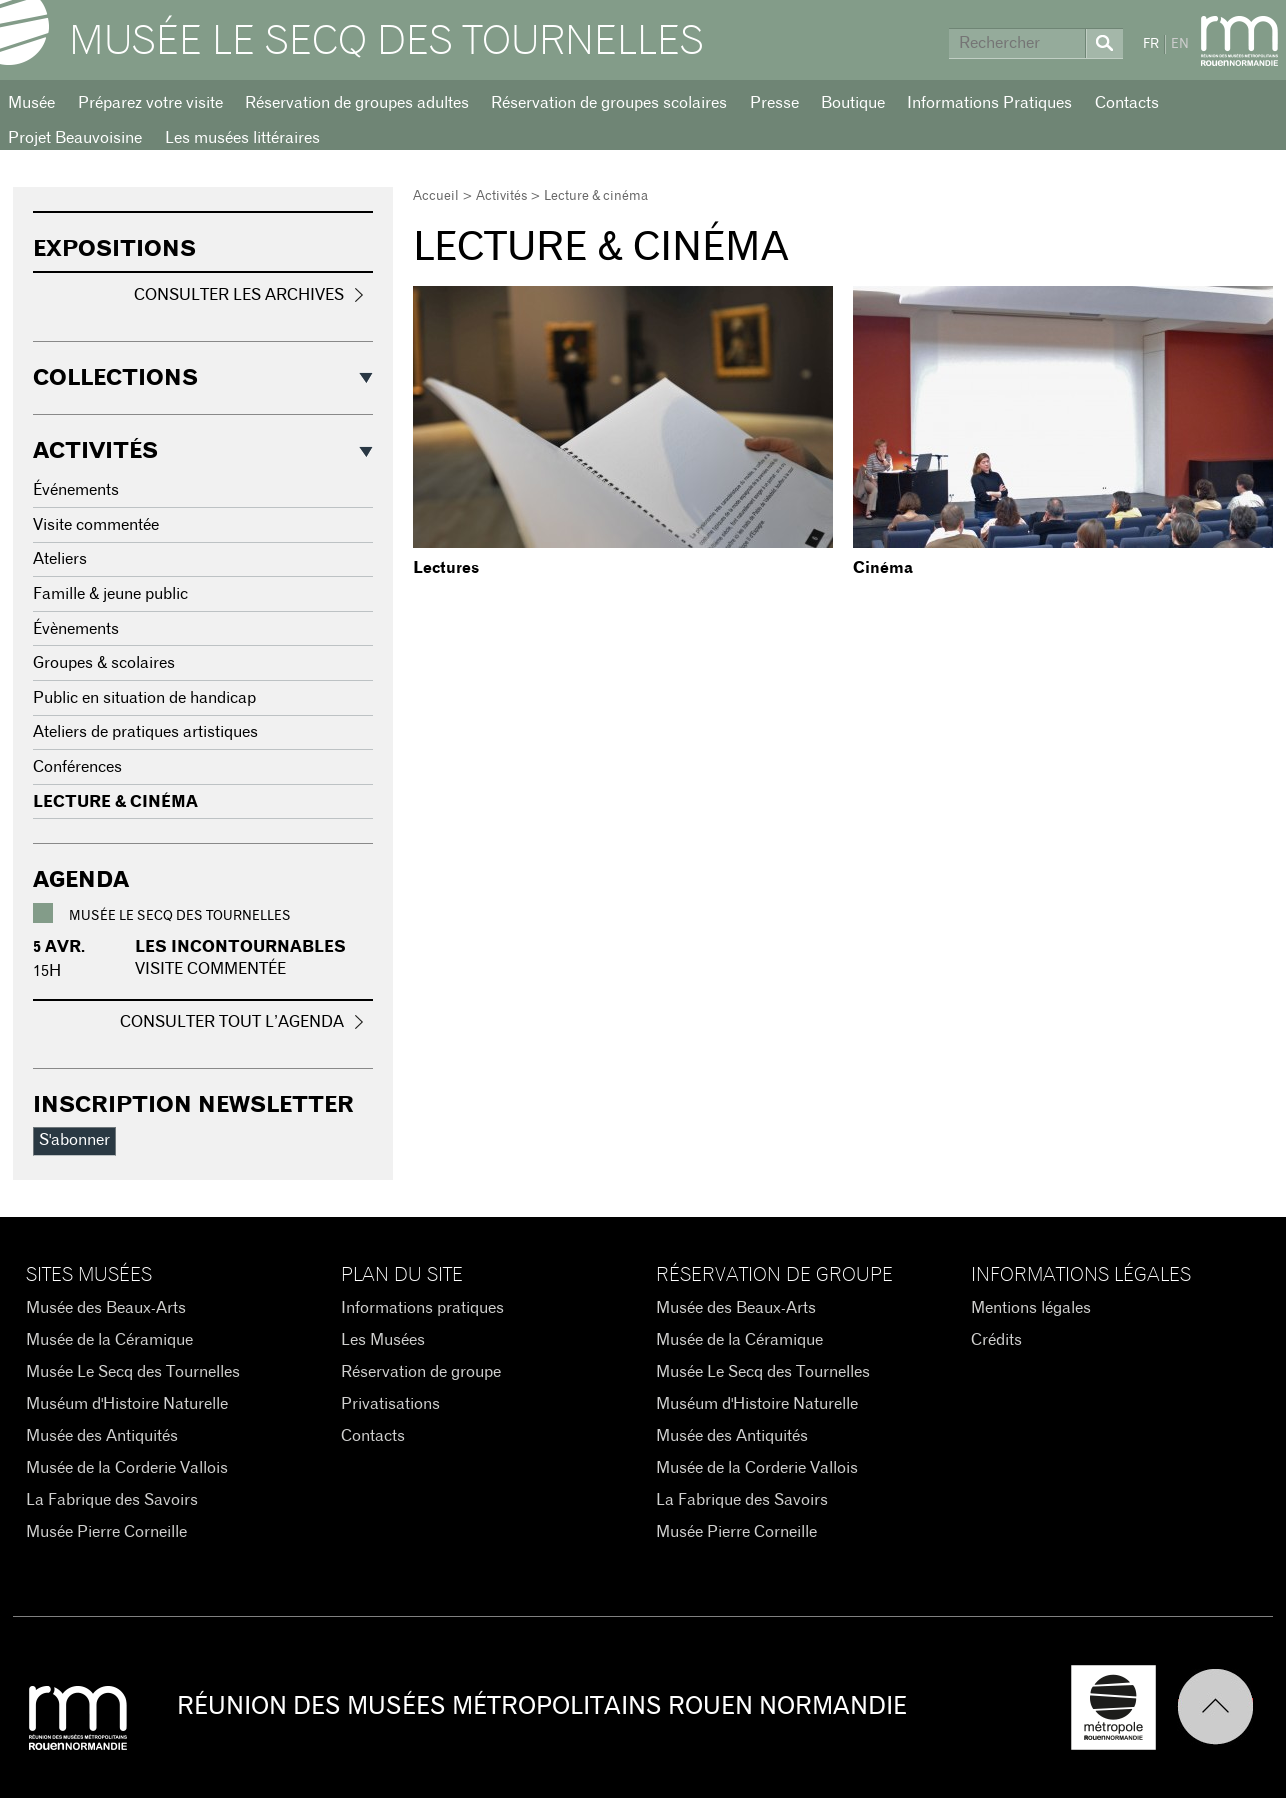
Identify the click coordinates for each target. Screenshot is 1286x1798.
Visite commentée (96, 525)
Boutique (853, 103)
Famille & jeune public (110, 594)
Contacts (1127, 103)
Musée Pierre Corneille (106, 1532)
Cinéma (883, 568)
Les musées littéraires (242, 138)
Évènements (76, 629)
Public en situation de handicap (144, 698)
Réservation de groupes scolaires (609, 103)
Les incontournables (240, 947)
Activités (501, 196)
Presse (774, 103)
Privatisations (390, 1404)
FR (1151, 44)
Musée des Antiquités (102, 1436)
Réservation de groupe (421, 1372)
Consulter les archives (239, 295)
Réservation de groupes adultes (357, 103)
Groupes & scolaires (104, 663)
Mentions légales (1031, 1308)
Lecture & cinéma (115, 802)
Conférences (77, 767)
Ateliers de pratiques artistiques (145, 732)
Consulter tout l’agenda (232, 1022)
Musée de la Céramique (109, 1340)
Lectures (446, 568)
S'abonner (74, 1140)
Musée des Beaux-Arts (106, 1308)
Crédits (996, 1340)
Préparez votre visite (150, 103)
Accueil (436, 196)
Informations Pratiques (989, 103)
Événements (76, 490)
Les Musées (383, 1340)
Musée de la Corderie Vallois (127, 1468)
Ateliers (60, 559)
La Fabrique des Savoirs (112, 1500)
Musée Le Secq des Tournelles (386, 42)
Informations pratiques (422, 1308)
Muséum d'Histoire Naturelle (127, 1404)
